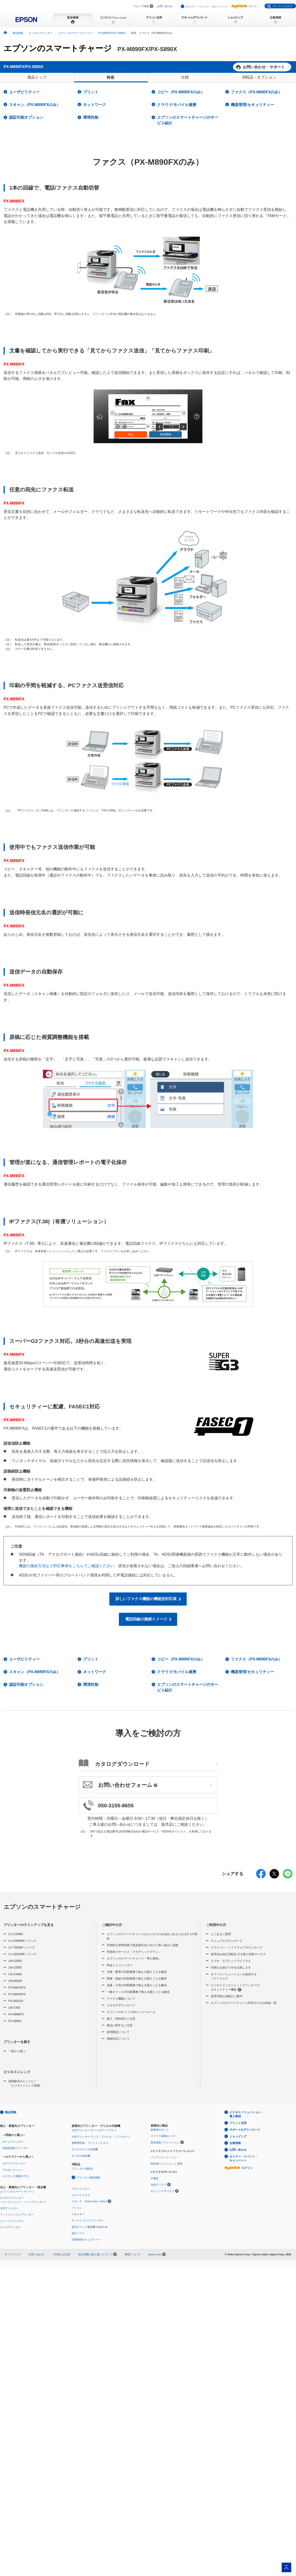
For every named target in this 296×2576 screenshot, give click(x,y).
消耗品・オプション (259, 78)
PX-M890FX (16, 2014)
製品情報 (10, 2112)
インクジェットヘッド (164, 2157)
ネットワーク (94, 105)
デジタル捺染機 (81, 2156)
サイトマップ (13, 2254)
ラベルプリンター (10, 2227)
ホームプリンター (12, 2142)
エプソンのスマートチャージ (58, 48)
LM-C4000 (15, 1974)
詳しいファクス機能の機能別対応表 (146, 1599)
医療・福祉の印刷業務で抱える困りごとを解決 (137, 1978)
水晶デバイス (158, 2185)
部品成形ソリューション (165, 2142)
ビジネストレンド (17, 2072)
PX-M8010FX (17, 1988)
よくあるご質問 (221, 1934)
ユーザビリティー (24, 92)
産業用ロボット (160, 2130)
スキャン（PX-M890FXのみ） (34, 105)
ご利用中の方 (216, 1925)
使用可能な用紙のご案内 (226, 1996)
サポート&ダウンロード (244, 2130)
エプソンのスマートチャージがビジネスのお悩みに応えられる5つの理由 (152, 1936)
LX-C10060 (15, 1934)
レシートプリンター (12, 2221)
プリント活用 (238, 2123)
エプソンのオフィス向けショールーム (131, 2012)
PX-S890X (15, 2021)
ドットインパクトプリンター (17, 2215)
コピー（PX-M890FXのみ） (181, 92)
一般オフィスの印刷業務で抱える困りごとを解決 (138, 1992)
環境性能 (90, 118)
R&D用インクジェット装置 (166, 2163)
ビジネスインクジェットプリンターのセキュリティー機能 (235, 1988)
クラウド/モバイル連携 (176, 105)
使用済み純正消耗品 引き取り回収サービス (238, 1954)
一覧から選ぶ (17, 2051)
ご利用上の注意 (61, 2254)
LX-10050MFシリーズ (22, 1941)
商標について (132, 2254)
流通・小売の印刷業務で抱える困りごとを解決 (137, 1985)
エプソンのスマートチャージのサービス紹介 (187, 121)
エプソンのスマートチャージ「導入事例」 (134, 1958)
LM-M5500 (15, 1981)
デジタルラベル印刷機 (85, 2149)
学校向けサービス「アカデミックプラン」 (134, 1952)
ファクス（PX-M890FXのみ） (256, 92)
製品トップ (37, 78)
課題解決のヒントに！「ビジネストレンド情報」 (25, 2083)
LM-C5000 (15, 1967)
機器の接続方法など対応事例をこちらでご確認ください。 (68, 1566)
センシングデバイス (162, 2191)
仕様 (185, 78)
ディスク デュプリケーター (88, 2220)
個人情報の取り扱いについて (97, 2254)
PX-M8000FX (17, 1994)
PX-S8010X (15, 2001)
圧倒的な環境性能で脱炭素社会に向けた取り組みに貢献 (142, 1945)
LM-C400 (14, 2008)
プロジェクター (81, 2189)
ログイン (245, 6)
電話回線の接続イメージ (146, 1620)
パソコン (77, 2208)
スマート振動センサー (164, 2136)
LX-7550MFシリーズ (21, 1947)
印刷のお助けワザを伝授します (231, 1967)
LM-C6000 (15, 1961)
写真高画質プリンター (15, 2148)
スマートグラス (81, 2195)
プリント (90, 92)
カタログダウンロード (121, 2005)
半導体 (155, 2178)
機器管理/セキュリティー (252, 105)
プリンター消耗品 (82, 2169)
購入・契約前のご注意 (121, 2019)
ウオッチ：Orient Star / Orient (89, 2201)
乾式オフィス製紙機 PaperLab (89, 2227)
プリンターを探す (17, 2042)
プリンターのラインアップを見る (29, 1925)
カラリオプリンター (14, 2163)
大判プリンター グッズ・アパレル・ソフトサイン (101, 2136)
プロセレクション (12, 2170)
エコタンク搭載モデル (15, 2176)
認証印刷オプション (26, 118)
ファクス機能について (121, 1999)
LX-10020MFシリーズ (22, 1954)
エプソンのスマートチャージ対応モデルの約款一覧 (244, 2003)
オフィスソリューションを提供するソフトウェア (234, 1976)
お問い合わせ (165, 6)
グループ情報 (141, 6)
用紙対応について (118, 2039)
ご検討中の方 (112, 1925)
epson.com (154, 2254)
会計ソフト (78, 2233)
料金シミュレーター (119, 1965)
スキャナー (78, 2214)
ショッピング (238, 2136)
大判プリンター (9, 2208)
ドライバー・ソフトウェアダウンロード (236, 1947)
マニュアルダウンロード (226, 1941)
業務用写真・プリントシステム (90, 2143)
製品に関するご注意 (119, 2025)
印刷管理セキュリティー (86, 2240)
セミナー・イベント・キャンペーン (207, 6)
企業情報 (235, 2143)
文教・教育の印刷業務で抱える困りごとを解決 (137, 1972)
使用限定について (118, 2032)
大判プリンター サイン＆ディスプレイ (94, 2130)
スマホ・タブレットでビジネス (231, 1961)
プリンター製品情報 (88, 2177)
